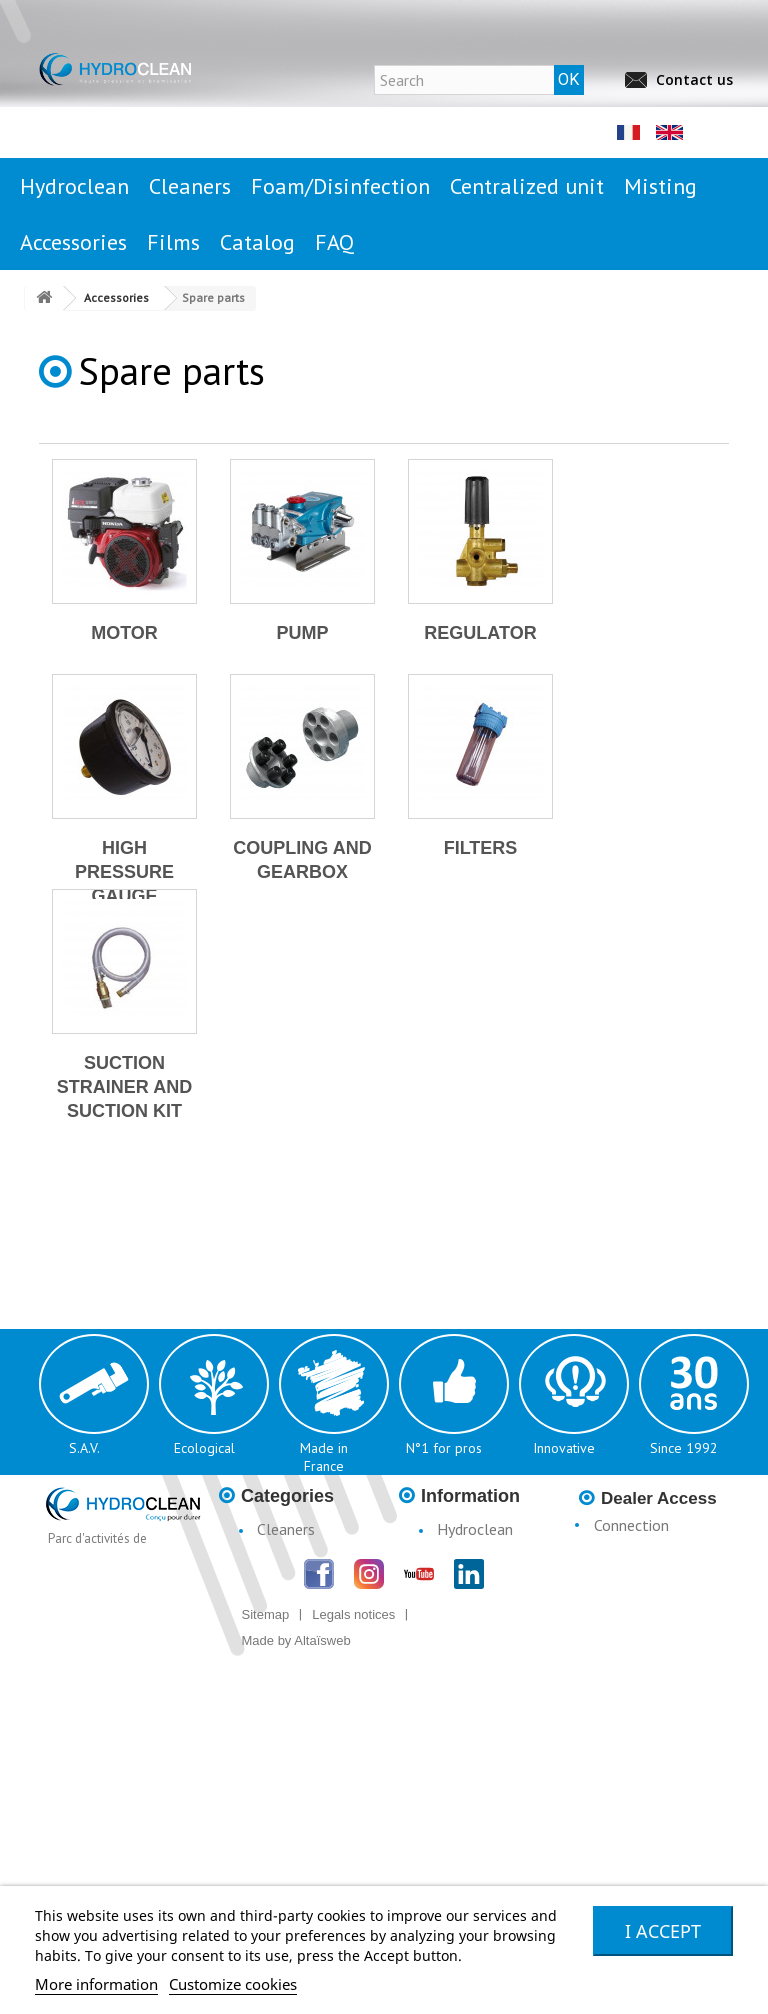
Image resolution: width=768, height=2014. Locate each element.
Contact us (694, 79)
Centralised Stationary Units (293, 1613)
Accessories (295, 1679)
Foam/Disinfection (302, 1575)
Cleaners (286, 1529)
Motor (124, 633)
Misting (281, 1651)
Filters (481, 848)
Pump (302, 633)
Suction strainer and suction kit (124, 1087)
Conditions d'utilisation (463, 1623)
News (456, 1557)
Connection (631, 1525)
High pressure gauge (124, 872)
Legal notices (482, 1585)
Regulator (480, 633)
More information (96, 1984)
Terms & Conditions (457, 1671)
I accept (663, 1931)
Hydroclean (475, 1529)
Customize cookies (233, 1984)
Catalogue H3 (484, 1709)
